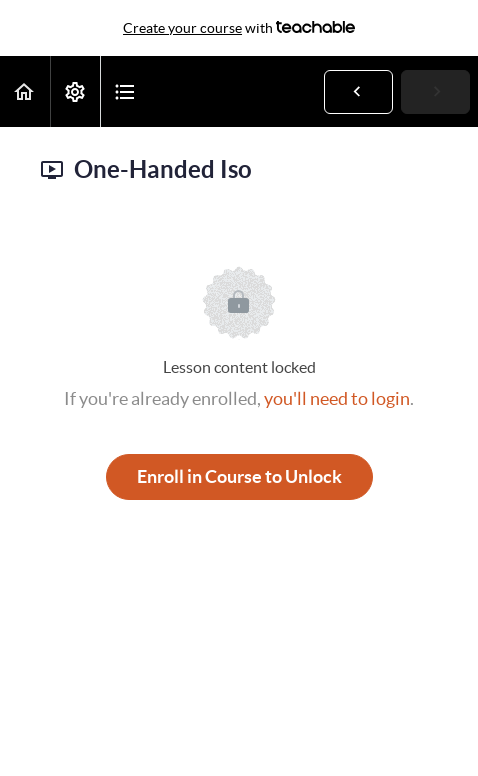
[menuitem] (75, 91)
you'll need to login (337, 398)
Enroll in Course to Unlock (239, 476)
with (239, 28)
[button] (25, 91)
